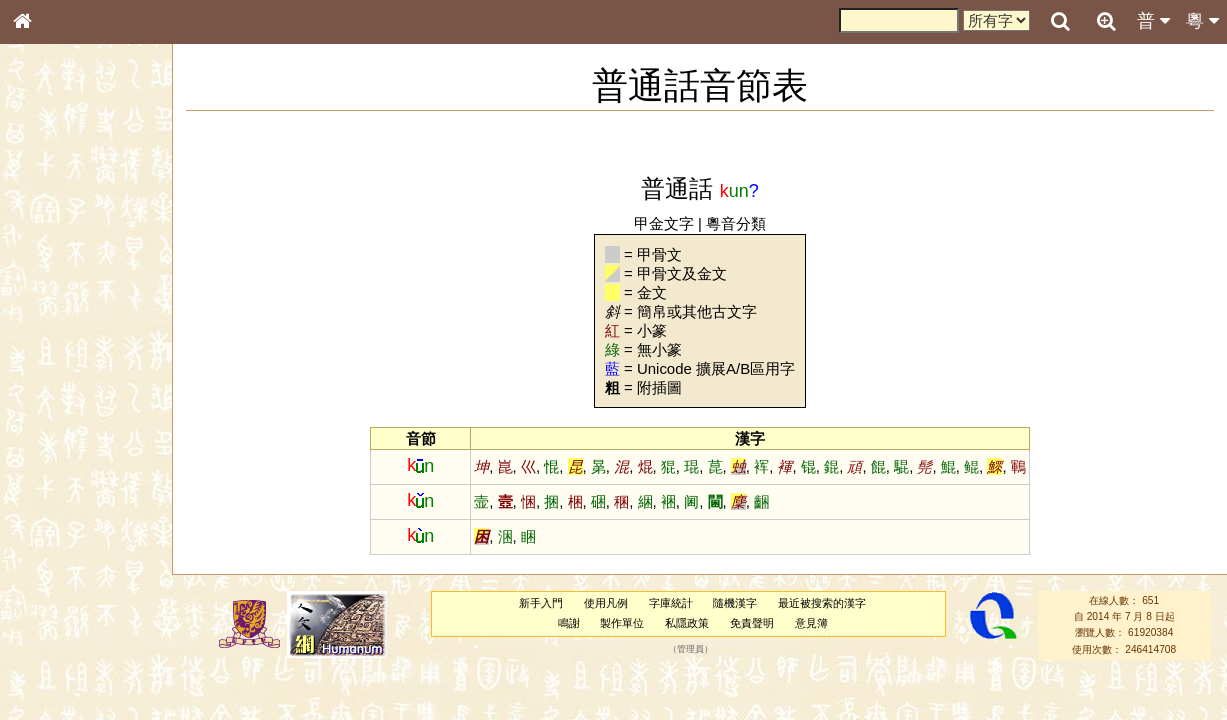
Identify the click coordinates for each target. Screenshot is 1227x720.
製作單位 (622, 623)
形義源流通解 (61, 345)
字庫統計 (671, 603)
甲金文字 (664, 223)
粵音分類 (736, 223)
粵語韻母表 (55, 437)
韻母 (68, 536)
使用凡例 (606, 603)
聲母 (40, 536)
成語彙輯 (49, 666)
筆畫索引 (49, 287)
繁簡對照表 (55, 685)
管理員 (690, 649)
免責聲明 (752, 623)
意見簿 (811, 623)
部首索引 (49, 268)
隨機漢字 (735, 603)
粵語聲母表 (55, 417)
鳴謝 (569, 623)
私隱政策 (687, 623)
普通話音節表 (61, 555)
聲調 (95, 536)
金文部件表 (55, 326)
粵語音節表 (55, 398)
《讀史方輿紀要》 (73, 647)
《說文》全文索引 (73, 628)
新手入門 (541, 603)
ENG (88, 220)
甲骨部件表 (55, 306)
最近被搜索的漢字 (822, 603)
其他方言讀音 (61, 574)
